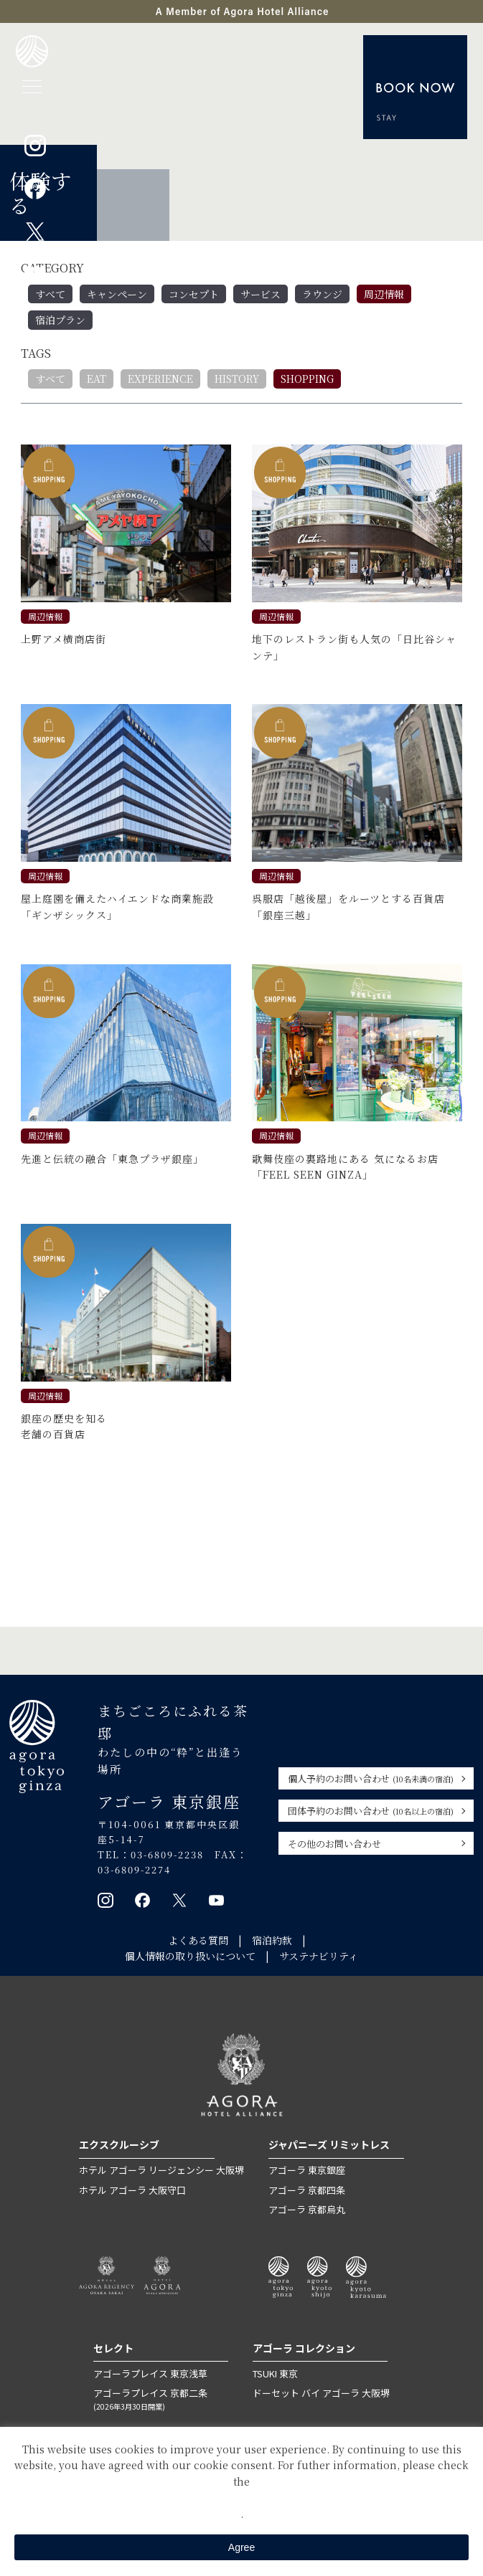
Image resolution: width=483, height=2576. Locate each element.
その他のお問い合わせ (334, 1843)
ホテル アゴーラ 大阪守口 (132, 2190)
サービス (260, 294)
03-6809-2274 (135, 1869)
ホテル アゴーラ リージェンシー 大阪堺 (161, 2170)
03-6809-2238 (168, 1854)
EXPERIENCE (160, 378)
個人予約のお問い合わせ (371, 1778)
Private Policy (242, 2497)
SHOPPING (307, 378)
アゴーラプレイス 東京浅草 (150, 2373)
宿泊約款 (272, 1940)
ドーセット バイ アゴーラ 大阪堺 (321, 2393)
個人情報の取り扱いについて (190, 1956)
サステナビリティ (318, 1956)
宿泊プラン (60, 320)
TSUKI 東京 (275, 2373)
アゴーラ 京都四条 (306, 2190)
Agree (241, 2547)
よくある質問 (198, 1940)
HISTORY (237, 378)
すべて (50, 294)
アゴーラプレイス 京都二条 (160, 2400)
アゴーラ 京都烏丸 (306, 2209)
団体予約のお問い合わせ (371, 1810)
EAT (96, 378)
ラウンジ (322, 294)
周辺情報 (384, 294)
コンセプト (194, 294)
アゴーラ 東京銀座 (306, 2170)
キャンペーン (117, 294)
